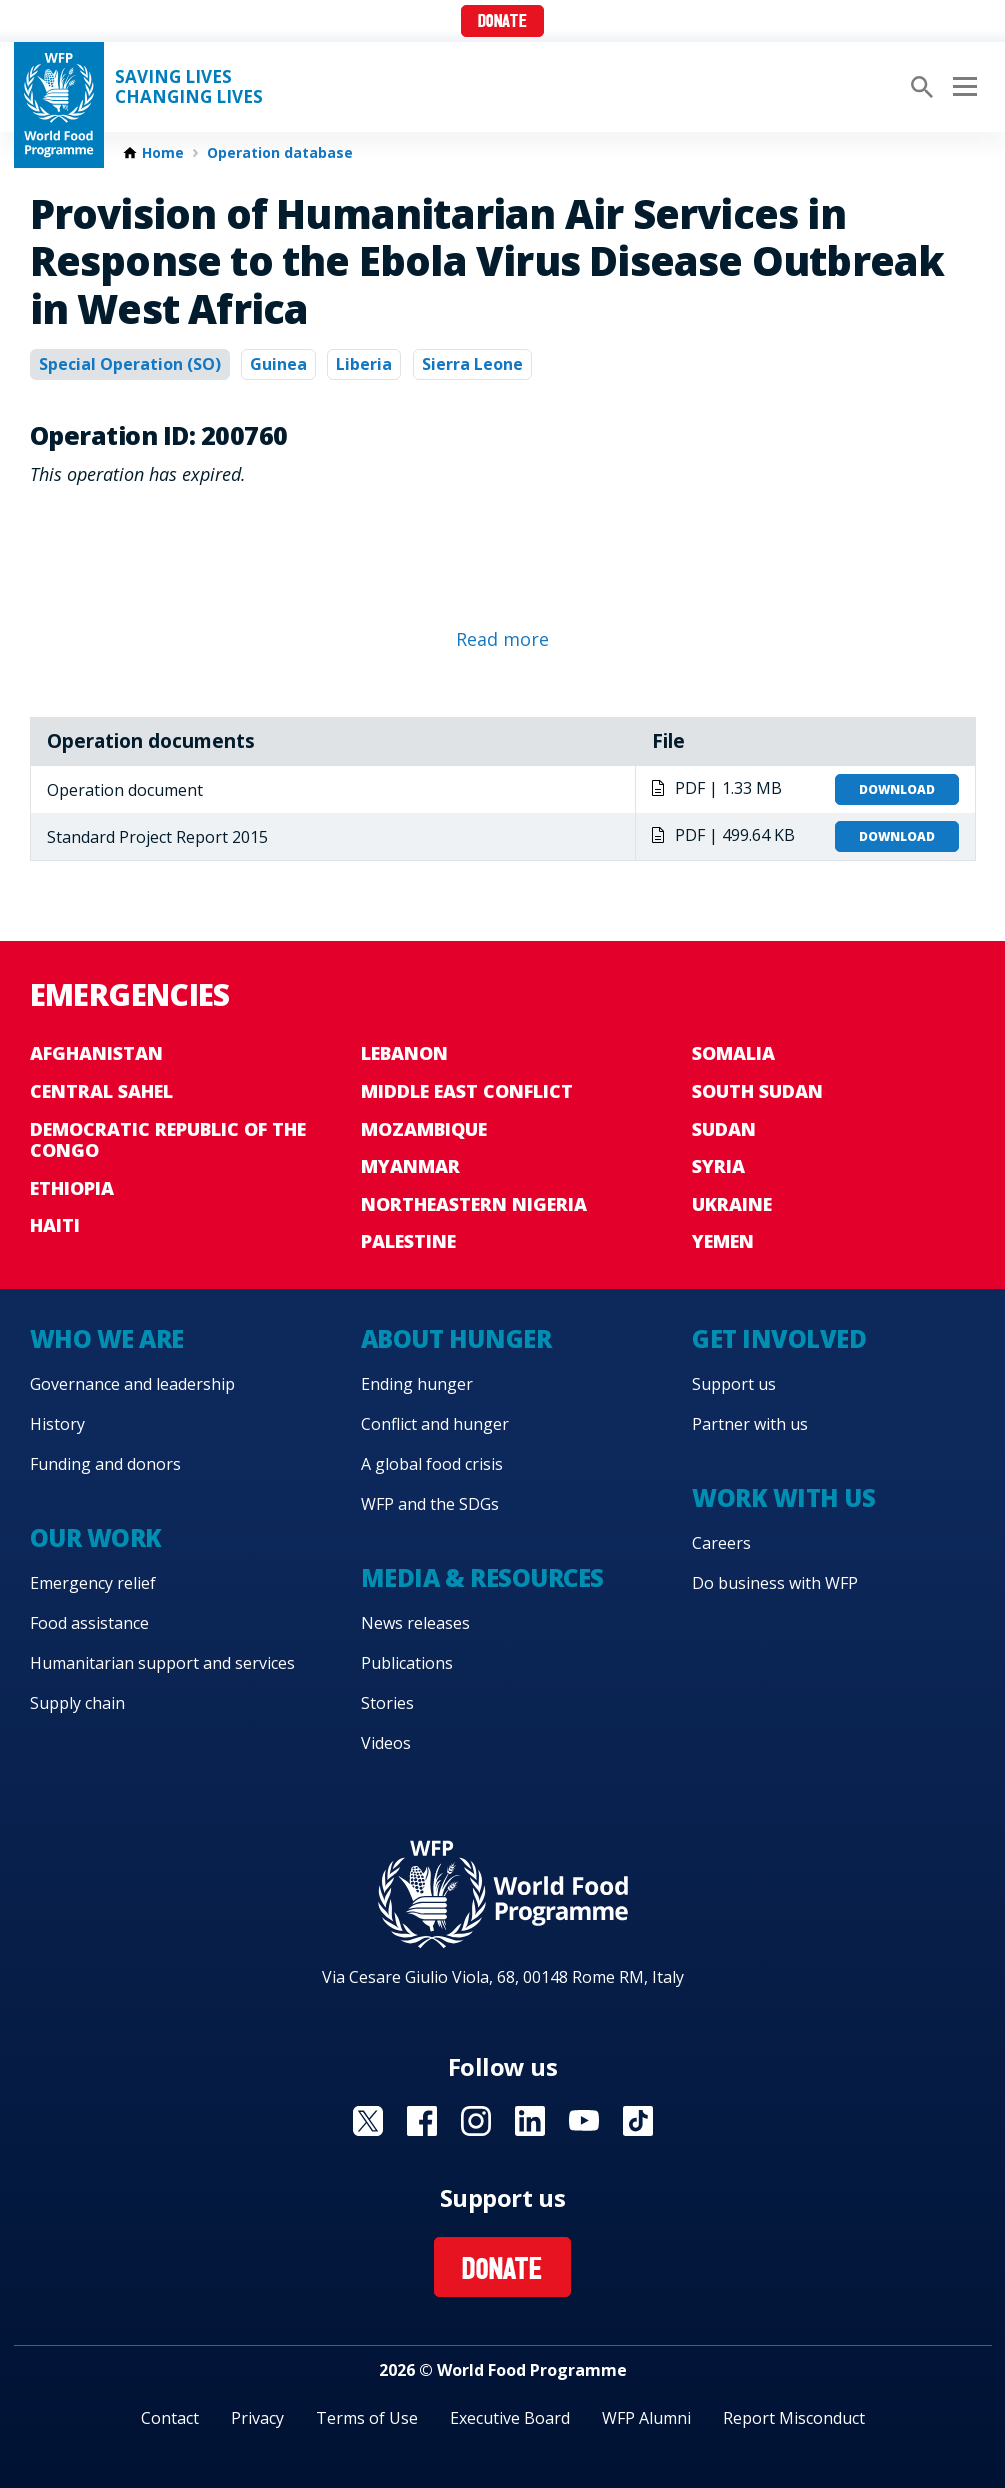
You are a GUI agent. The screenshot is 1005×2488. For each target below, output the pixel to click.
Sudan (724, 1129)
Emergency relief (93, 1583)
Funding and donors (105, 1464)
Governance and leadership (132, 1384)
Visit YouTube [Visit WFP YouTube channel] (584, 2121)
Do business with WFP (775, 1583)
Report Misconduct (794, 2418)
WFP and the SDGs (430, 1504)
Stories (387, 1703)
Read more (502, 639)
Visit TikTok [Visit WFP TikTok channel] (638, 2121)
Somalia (733, 1053)
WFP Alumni (646, 2418)
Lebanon (404, 1053)
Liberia (364, 364)
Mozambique (424, 1129)
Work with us (783, 1497)
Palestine (408, 1241)
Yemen (723, 1241)
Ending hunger (417, 1384)
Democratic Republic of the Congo (168, 1140)
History (57, 1424)
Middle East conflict (467, 1091)
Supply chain (77, 1703)
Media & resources (482, 1577)
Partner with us (750, 1424)
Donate (502, 22)
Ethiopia (72, 1188)
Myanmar (410, 1166)
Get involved (779, 1338)
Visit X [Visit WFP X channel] (368, 2121)
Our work (96, 1537)
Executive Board (510, 2418)
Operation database (280, 153)
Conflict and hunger (435, 1424)
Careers (721, 1543)
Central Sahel (101, 1091)
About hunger (456, 1338)
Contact (170, 2418)
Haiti (55, 1225)
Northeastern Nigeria (474, 1204)
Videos (386, 1743)
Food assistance (89, 1623)
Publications (407, 1663)
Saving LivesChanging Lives (189, 87)
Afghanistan (96, 1053)
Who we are (107, 1338)
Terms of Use (367, 2418)
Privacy (257, 2418)
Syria (718, 1166)
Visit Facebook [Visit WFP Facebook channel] (422, 2121)
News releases (415, 1623)
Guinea (278, 364)
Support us (734, 1384)
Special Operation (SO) (130, 364)
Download (897, 789)
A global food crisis (432, 1464)
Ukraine (732, 1204)
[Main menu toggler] (962, 87)
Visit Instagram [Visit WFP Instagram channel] (476, 2121)
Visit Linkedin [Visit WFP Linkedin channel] (530, 2121)
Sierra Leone (472, 364)
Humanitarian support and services (162, 1663)
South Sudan (757, 1091)
